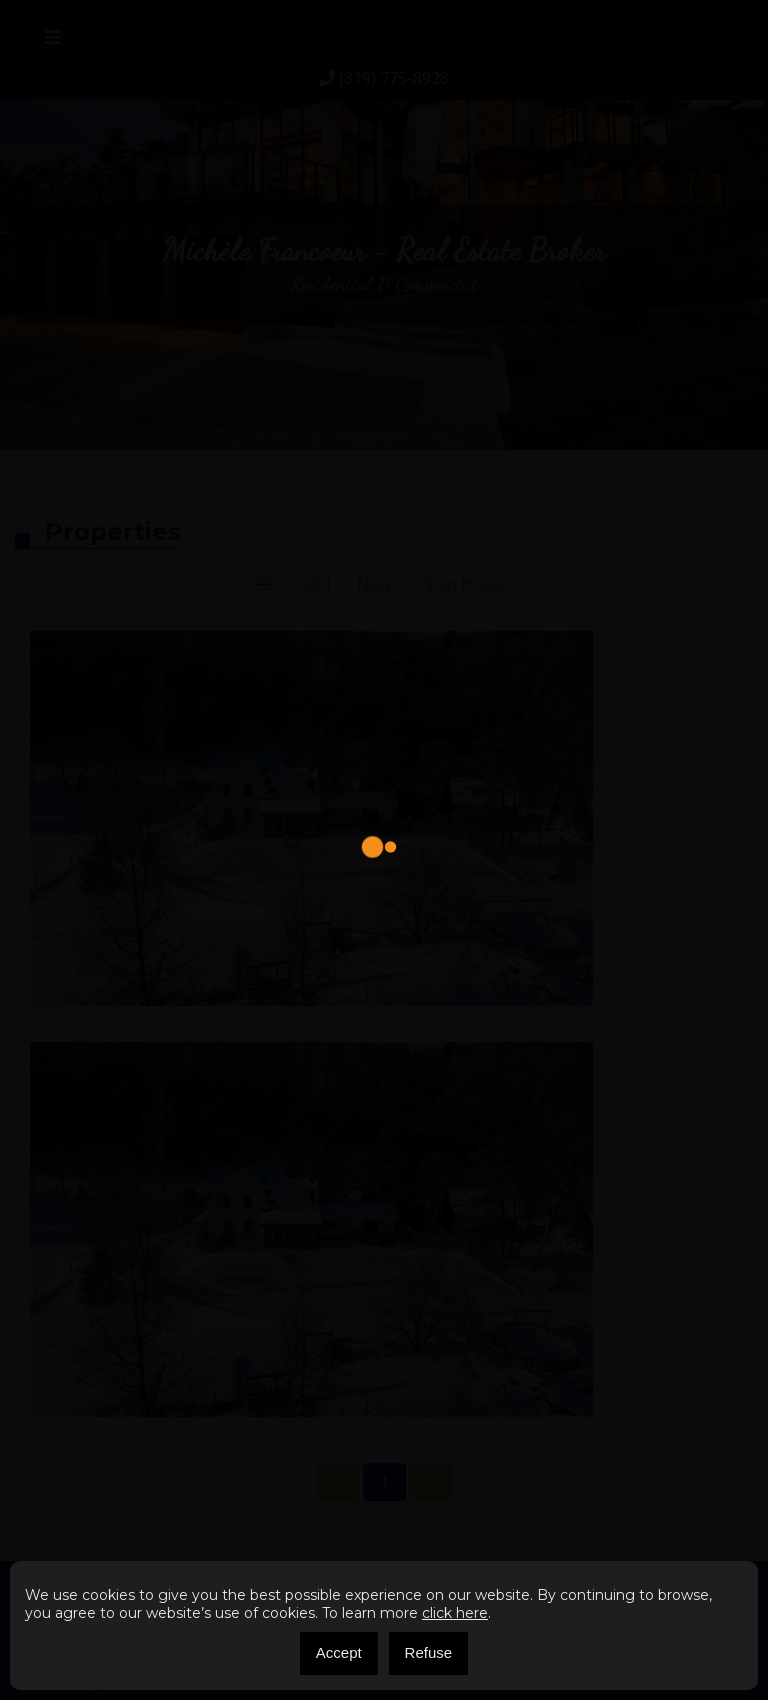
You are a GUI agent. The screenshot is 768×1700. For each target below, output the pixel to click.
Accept (339, 1652)
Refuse (429, 1652)
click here (455, 1613)
